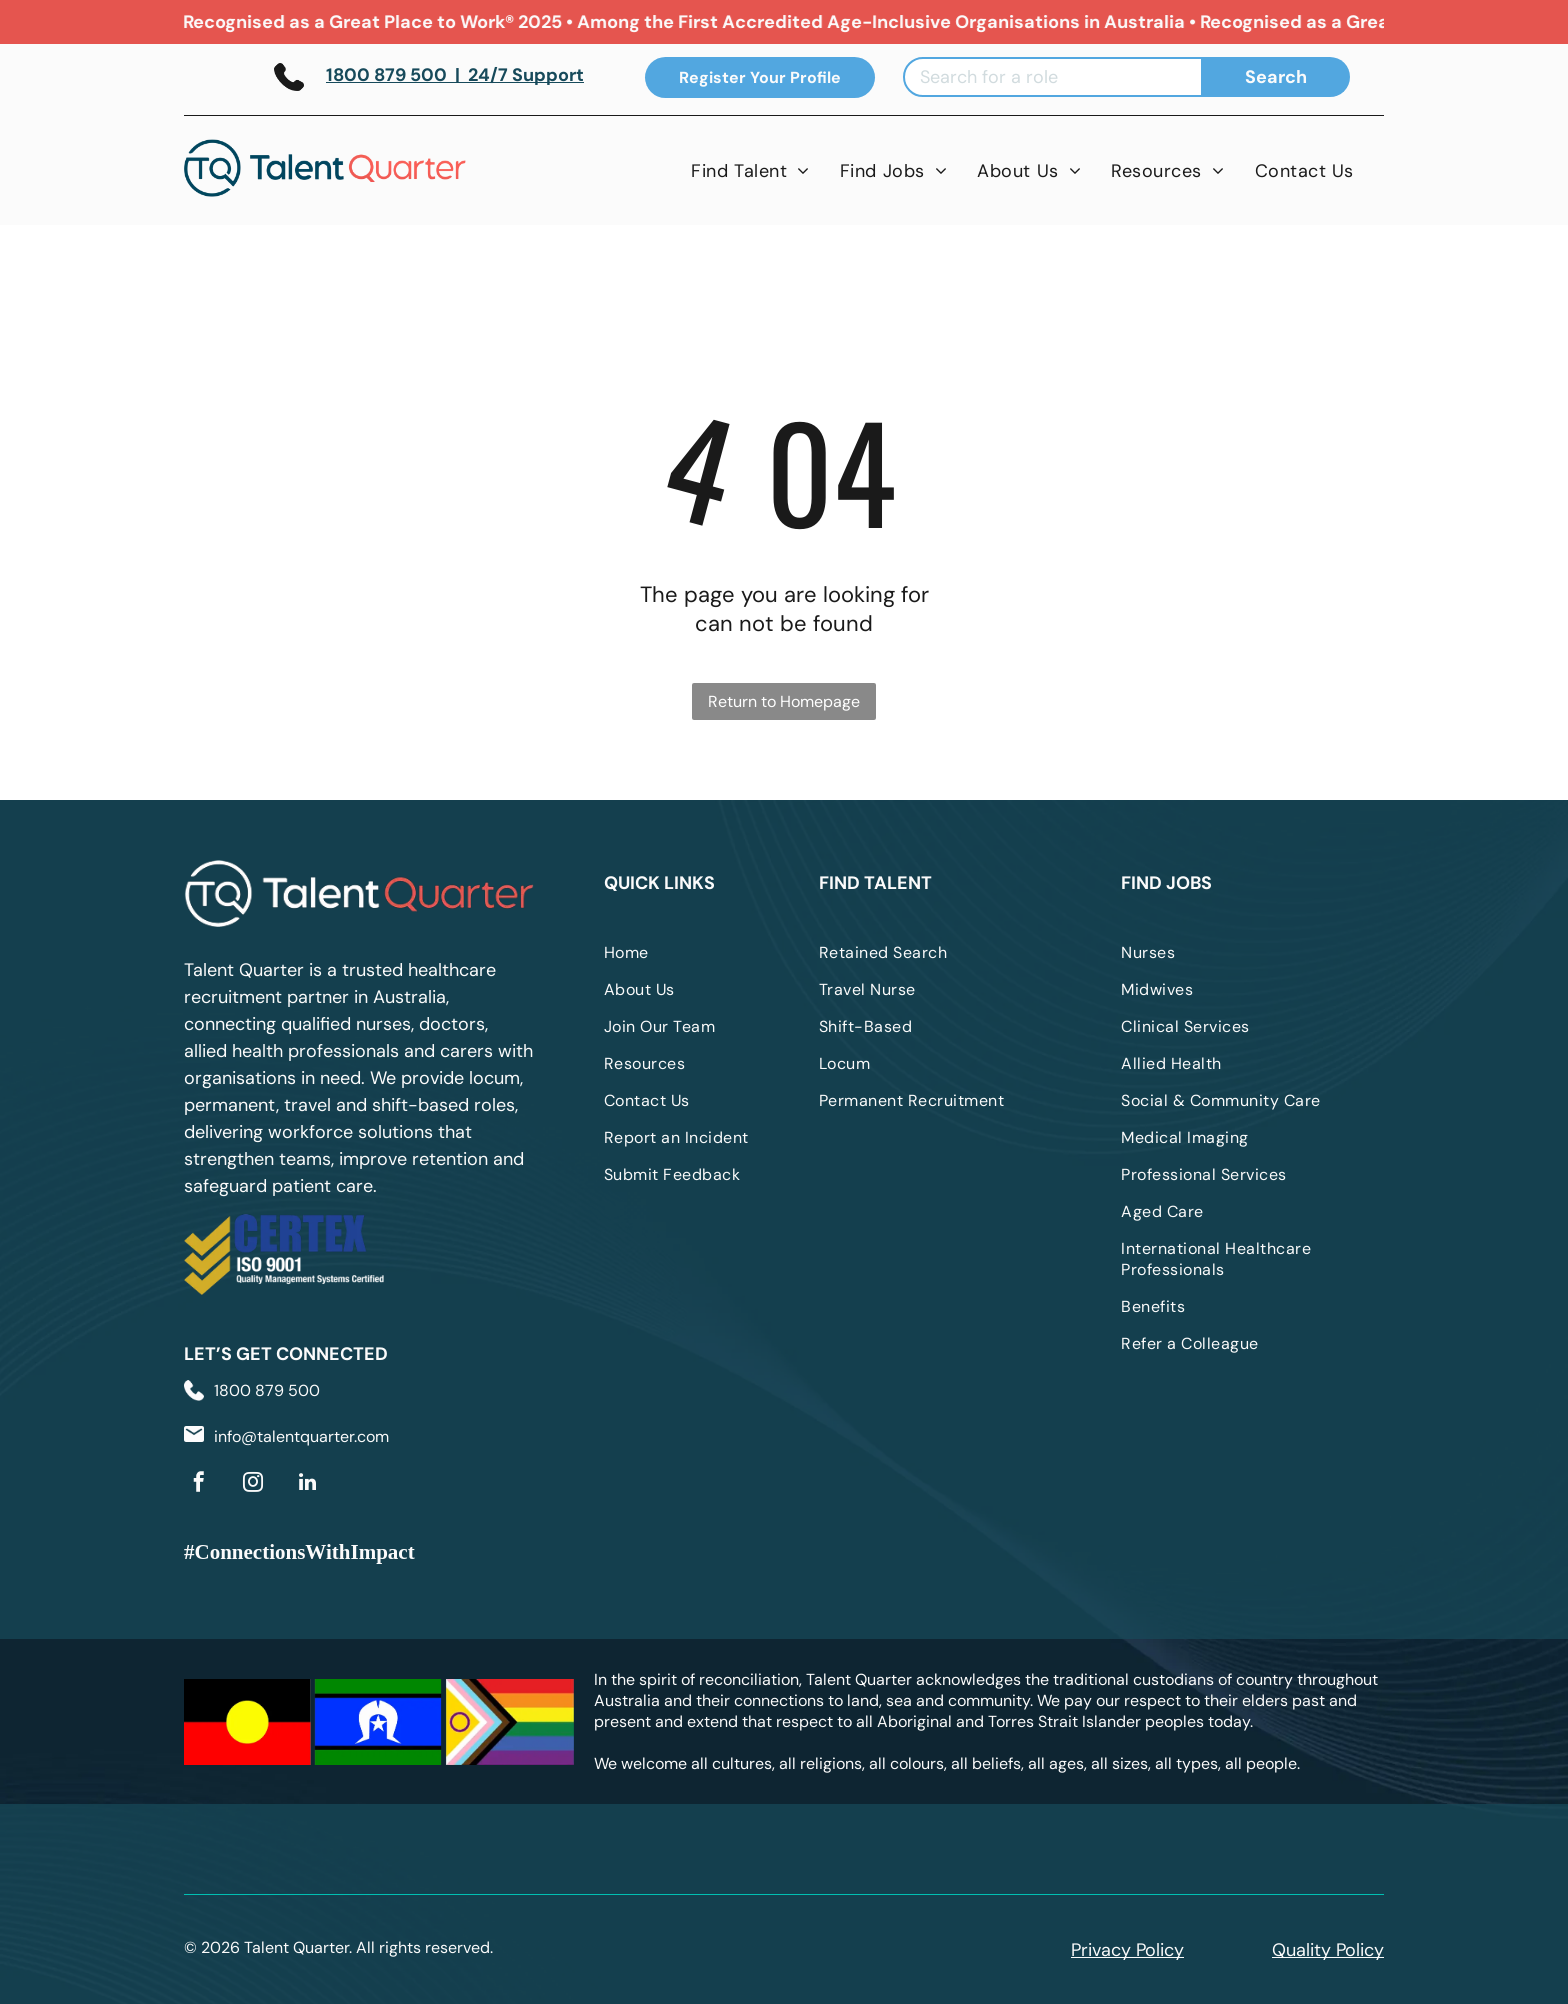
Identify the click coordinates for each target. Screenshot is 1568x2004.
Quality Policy (1328, 1950)
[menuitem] (750, 170)
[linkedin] (307, 1484)
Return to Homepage (784, 701)
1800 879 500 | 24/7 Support (455, 75)
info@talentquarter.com (301, 1436)
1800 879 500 (267, 1390)
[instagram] (253, 1484)
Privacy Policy (1127, 1950)
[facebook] (199, 1484)
